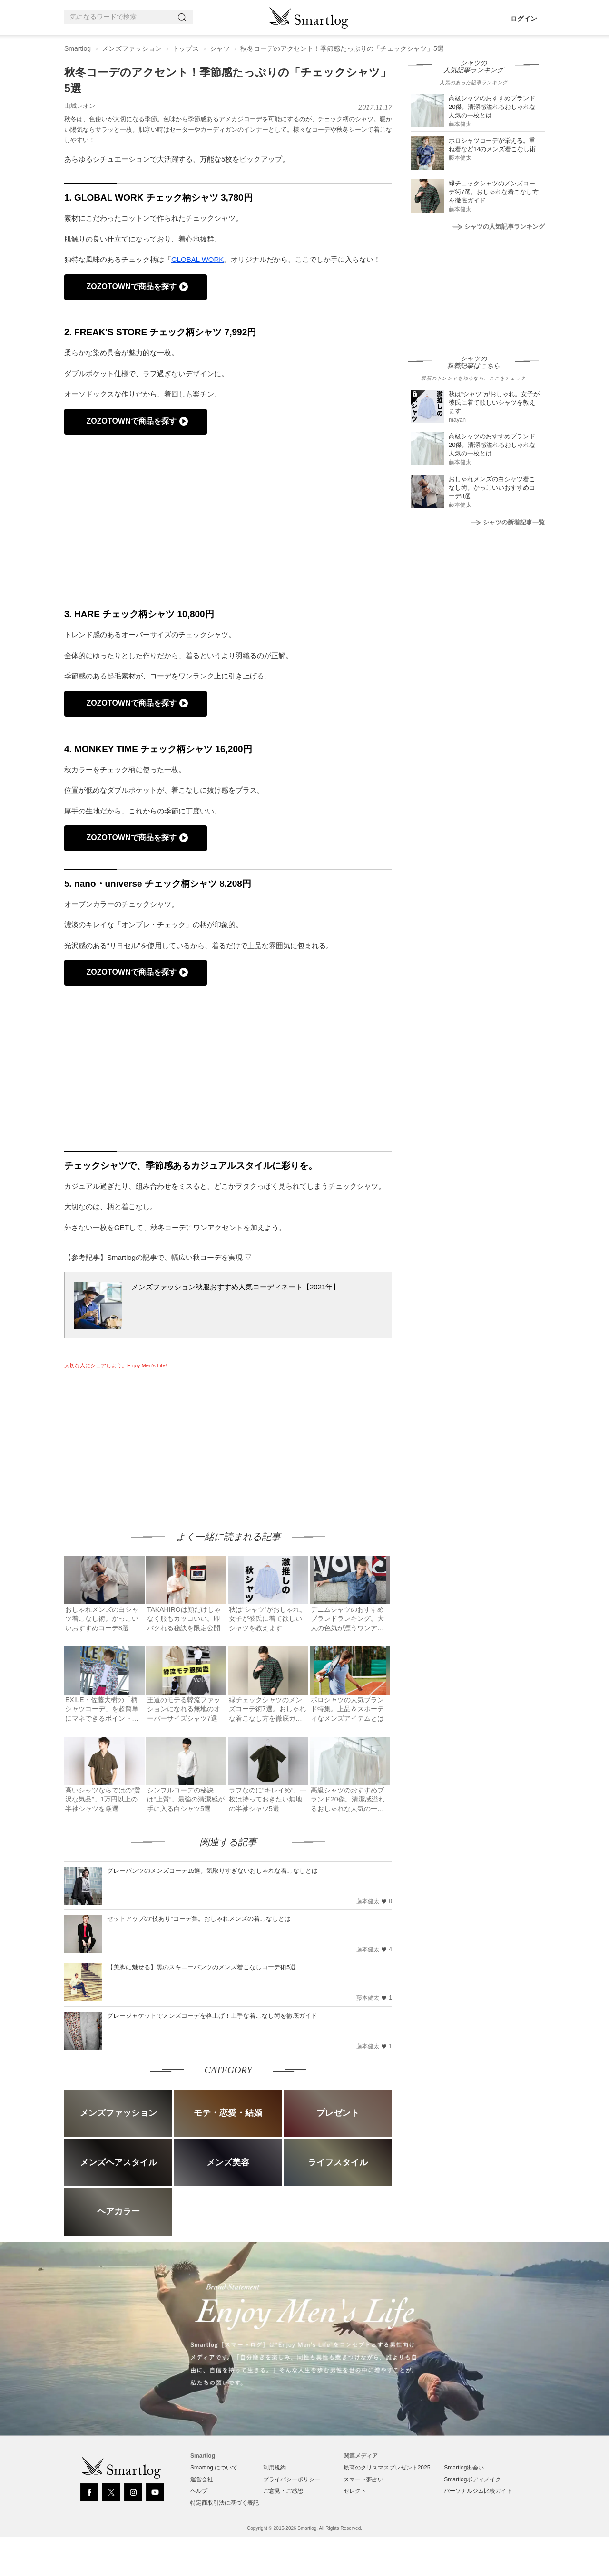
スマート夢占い (363, 2479)
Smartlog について (213, 2467)
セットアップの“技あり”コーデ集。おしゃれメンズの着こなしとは (199, 1918)
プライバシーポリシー (291, 2479)
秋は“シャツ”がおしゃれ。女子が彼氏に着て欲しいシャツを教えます (494, 402)
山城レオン (79, 105)
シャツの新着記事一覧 (508, 522)
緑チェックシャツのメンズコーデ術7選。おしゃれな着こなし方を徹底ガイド (494, 192)
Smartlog (77, 48)
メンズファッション (132, 48)
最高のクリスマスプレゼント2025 (387, 2467)
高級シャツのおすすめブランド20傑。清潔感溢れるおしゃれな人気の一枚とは (492, 107)
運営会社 (201, 2479)
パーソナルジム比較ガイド (478, 2491)
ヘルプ (198, 2491)
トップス (185, 48)
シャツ (220, 48)
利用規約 (274, 2467)
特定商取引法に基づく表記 (224, 2502)
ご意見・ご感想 (283, 2491)
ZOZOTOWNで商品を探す (131, 286)
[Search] (183, 17)
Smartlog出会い (464, 2467)
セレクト (355, 2491)
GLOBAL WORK (197, 259)
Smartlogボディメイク (472, 2479)
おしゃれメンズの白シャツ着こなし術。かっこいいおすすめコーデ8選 (492, 487)
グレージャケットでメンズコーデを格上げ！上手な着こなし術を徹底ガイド (212, 2015)
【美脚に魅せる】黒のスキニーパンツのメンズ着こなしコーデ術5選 (201, 1967)
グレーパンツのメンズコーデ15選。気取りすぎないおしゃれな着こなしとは (212, 1870)
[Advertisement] (144, 1441)
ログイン (524, 18)
